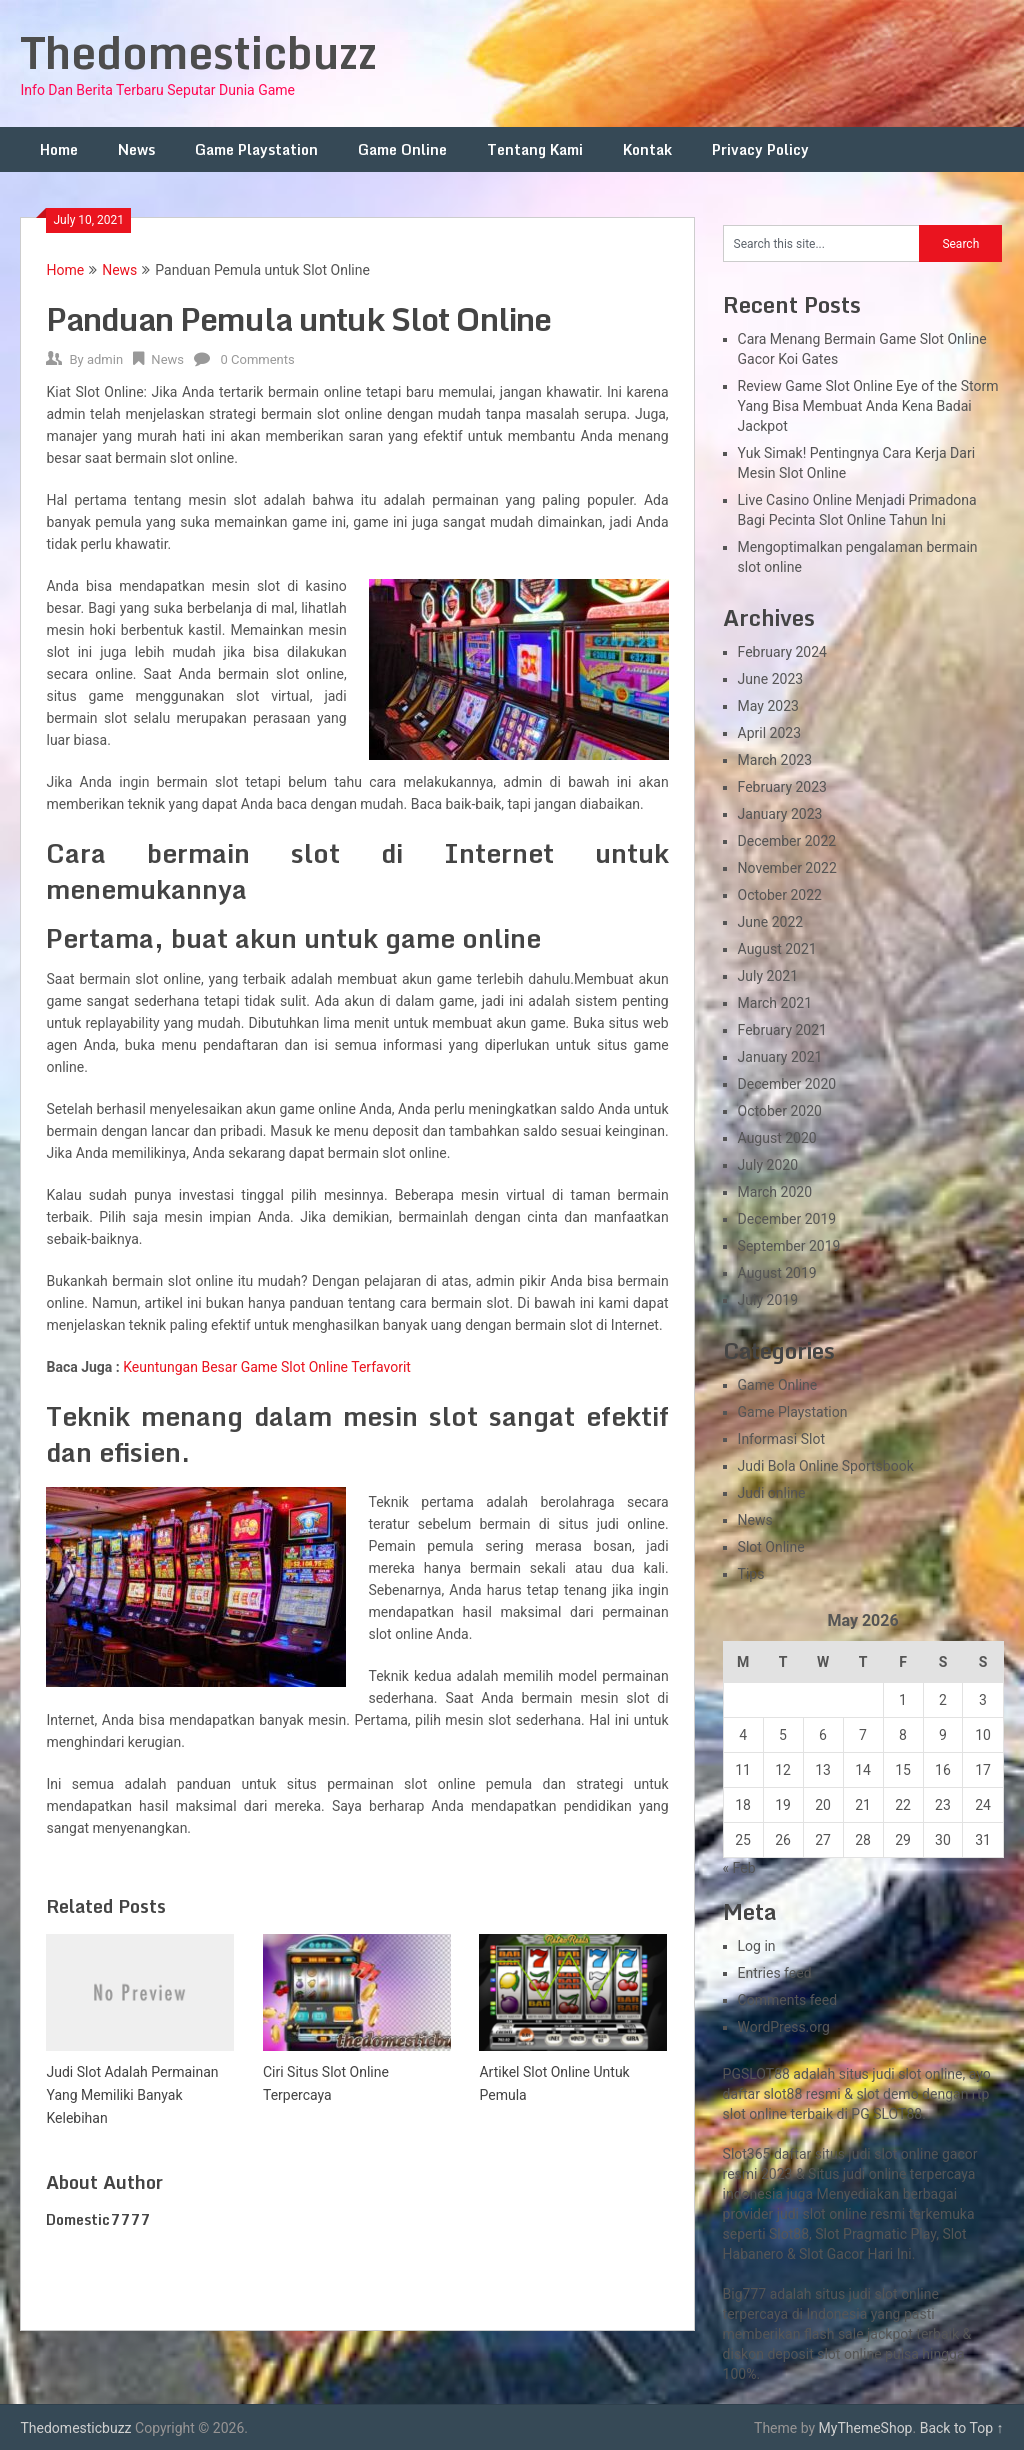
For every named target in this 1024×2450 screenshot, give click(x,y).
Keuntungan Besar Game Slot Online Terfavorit (267, 1367)
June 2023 (771, 679)
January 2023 (780, 814)
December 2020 (787, 1084)
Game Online (402, 149)
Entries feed (775, 1973)
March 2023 (775, 760)
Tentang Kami (535, 149)
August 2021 (777, 949)
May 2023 (768, 706)
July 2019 (768, 1300)
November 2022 (787, 868)
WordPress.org (784, 2027)
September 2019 (789, 1246)
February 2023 (782, 787)
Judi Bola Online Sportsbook (826, 1466)
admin (105, 359)
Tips (751, 1574)
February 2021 (782, 1030)
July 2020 (768, 1165)
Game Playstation (256, 149)
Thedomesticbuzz (198, 52)
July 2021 (768, 976)
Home (59, 149)
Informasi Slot (781, 1439)
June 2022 (771, 922)
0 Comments (257, 359)
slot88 (782, 2094)
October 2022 (780, 895)
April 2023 (770, 733)
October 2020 (780, 1111)
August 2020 (777, 1138)
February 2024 (782, 652)
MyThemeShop (866, 2428)
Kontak (647, 149)
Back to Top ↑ (962, 2428)
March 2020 (775, 1192)
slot (814, 2214)
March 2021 (775, 1003)
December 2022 (787, 841)
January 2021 (780, 1057)
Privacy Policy (760, 149)
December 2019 (787, 1219)
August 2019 (777, 1273)
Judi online (772, 1493)
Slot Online (771, 1547)
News (136, 149)
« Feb (739, 1868)
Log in (757, 1946)
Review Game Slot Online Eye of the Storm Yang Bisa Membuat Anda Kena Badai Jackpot (868, 406)
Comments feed (788, 2000)
